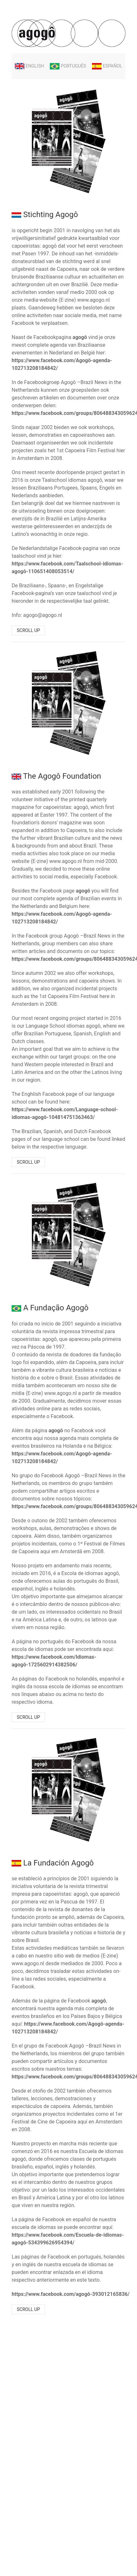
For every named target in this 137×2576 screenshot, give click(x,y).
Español (107, 66)
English (29, 66)
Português (68, 66)
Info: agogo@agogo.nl (37, 615)
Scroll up (28, 630)
